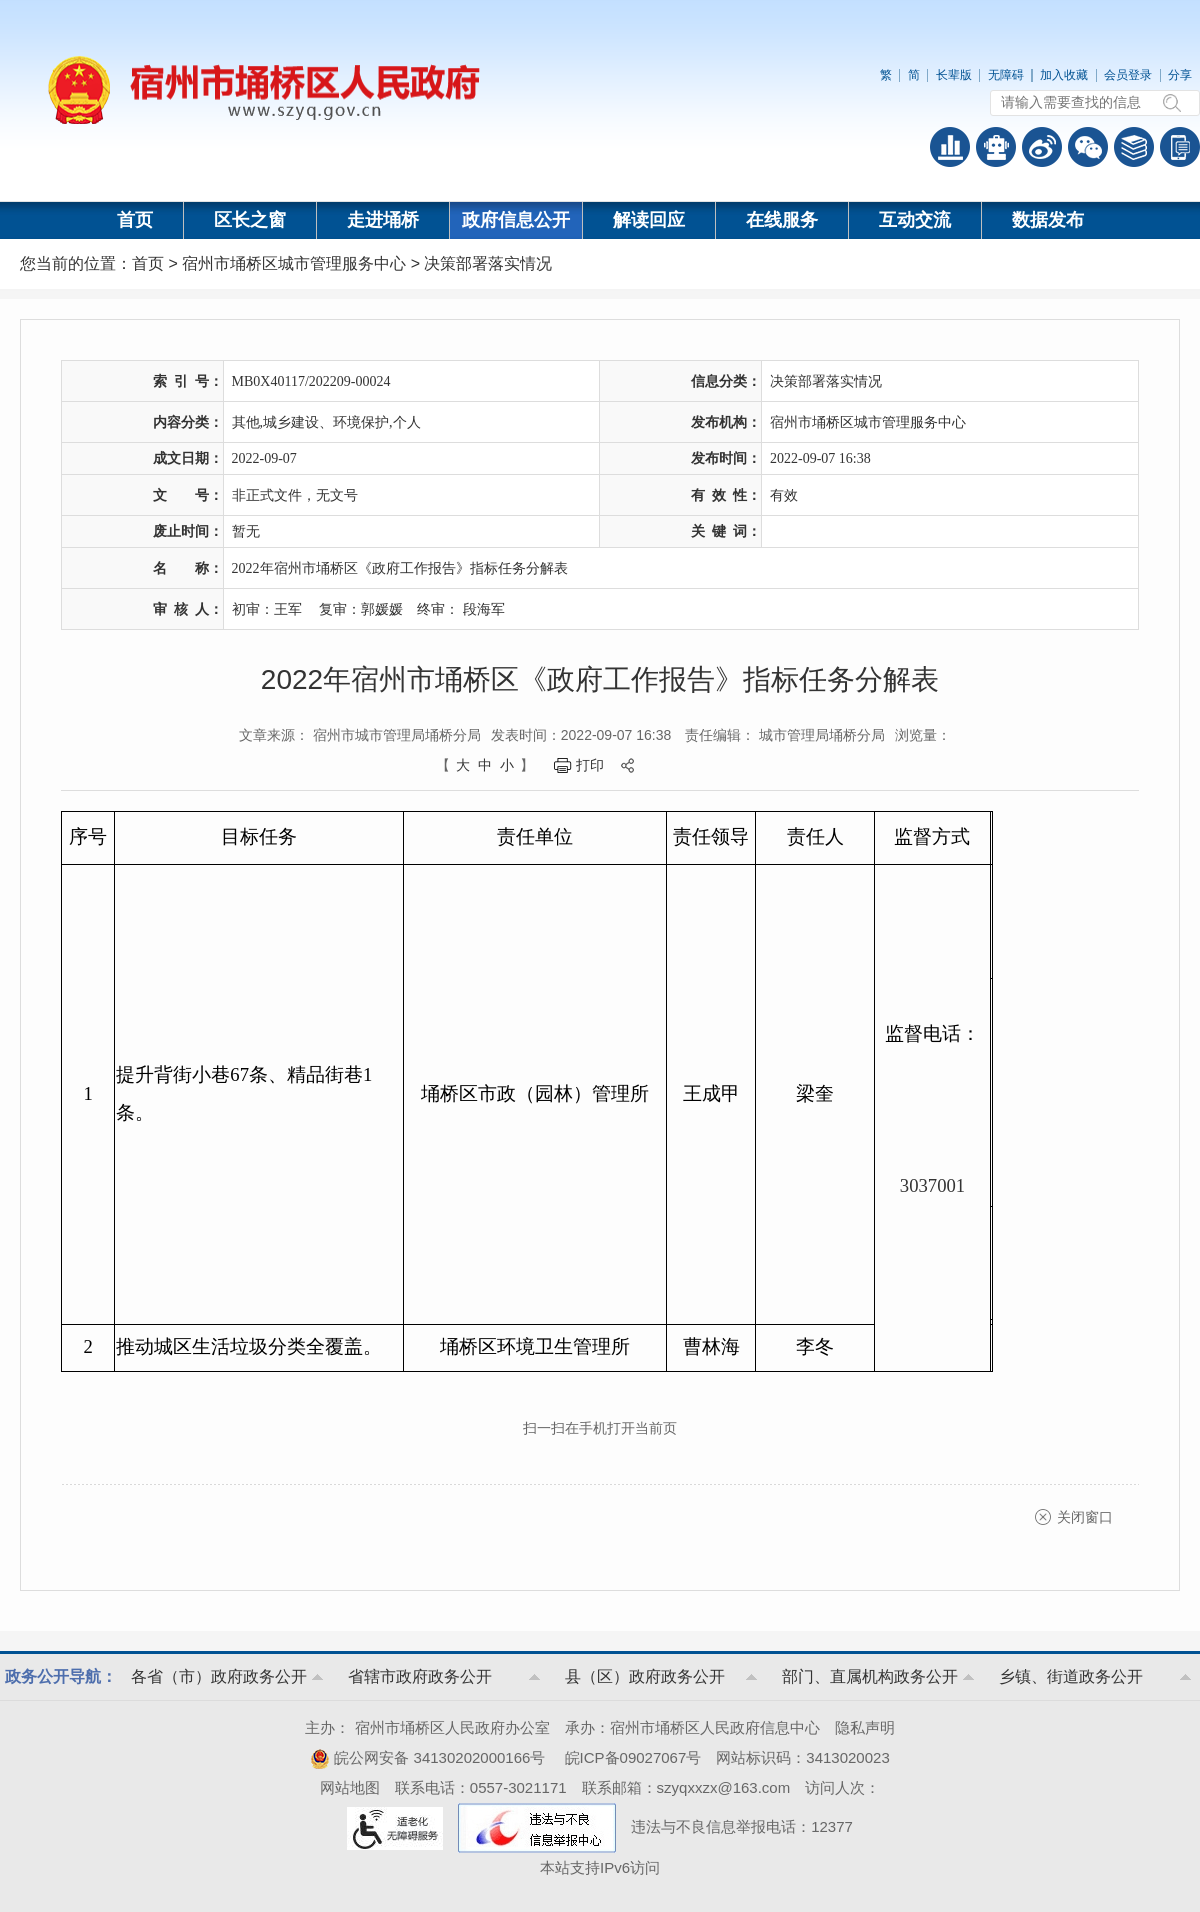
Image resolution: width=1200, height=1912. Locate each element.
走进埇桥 (383, 220)
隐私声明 (865, 1727)
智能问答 (996, 147)
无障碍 (1006, 75)
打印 (590, 765)
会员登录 (1128, 75)
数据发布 (1048, 220)
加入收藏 (1064, 75)
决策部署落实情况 (488, 263)
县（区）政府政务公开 (645, 1676)
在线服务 (782, 220)
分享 (1180, 75)
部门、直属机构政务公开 (870, 1676)
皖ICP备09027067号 (633, 1757)
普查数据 (950, 147)
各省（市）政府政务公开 (219, 1676)
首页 (135, 220)
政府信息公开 (516, 220)
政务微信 (1088, 147)
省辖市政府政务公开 (420, 1676)
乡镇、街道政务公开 (1071, 1676)
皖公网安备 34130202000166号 (427, 1757)
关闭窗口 (1085, 1517)
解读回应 (649, 220)
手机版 (1180, 147)
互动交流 (915, 220)
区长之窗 (250, 220)
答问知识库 (1134, 147)
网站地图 (350, 1787)
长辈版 (954, 75)
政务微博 (1042, 147)
